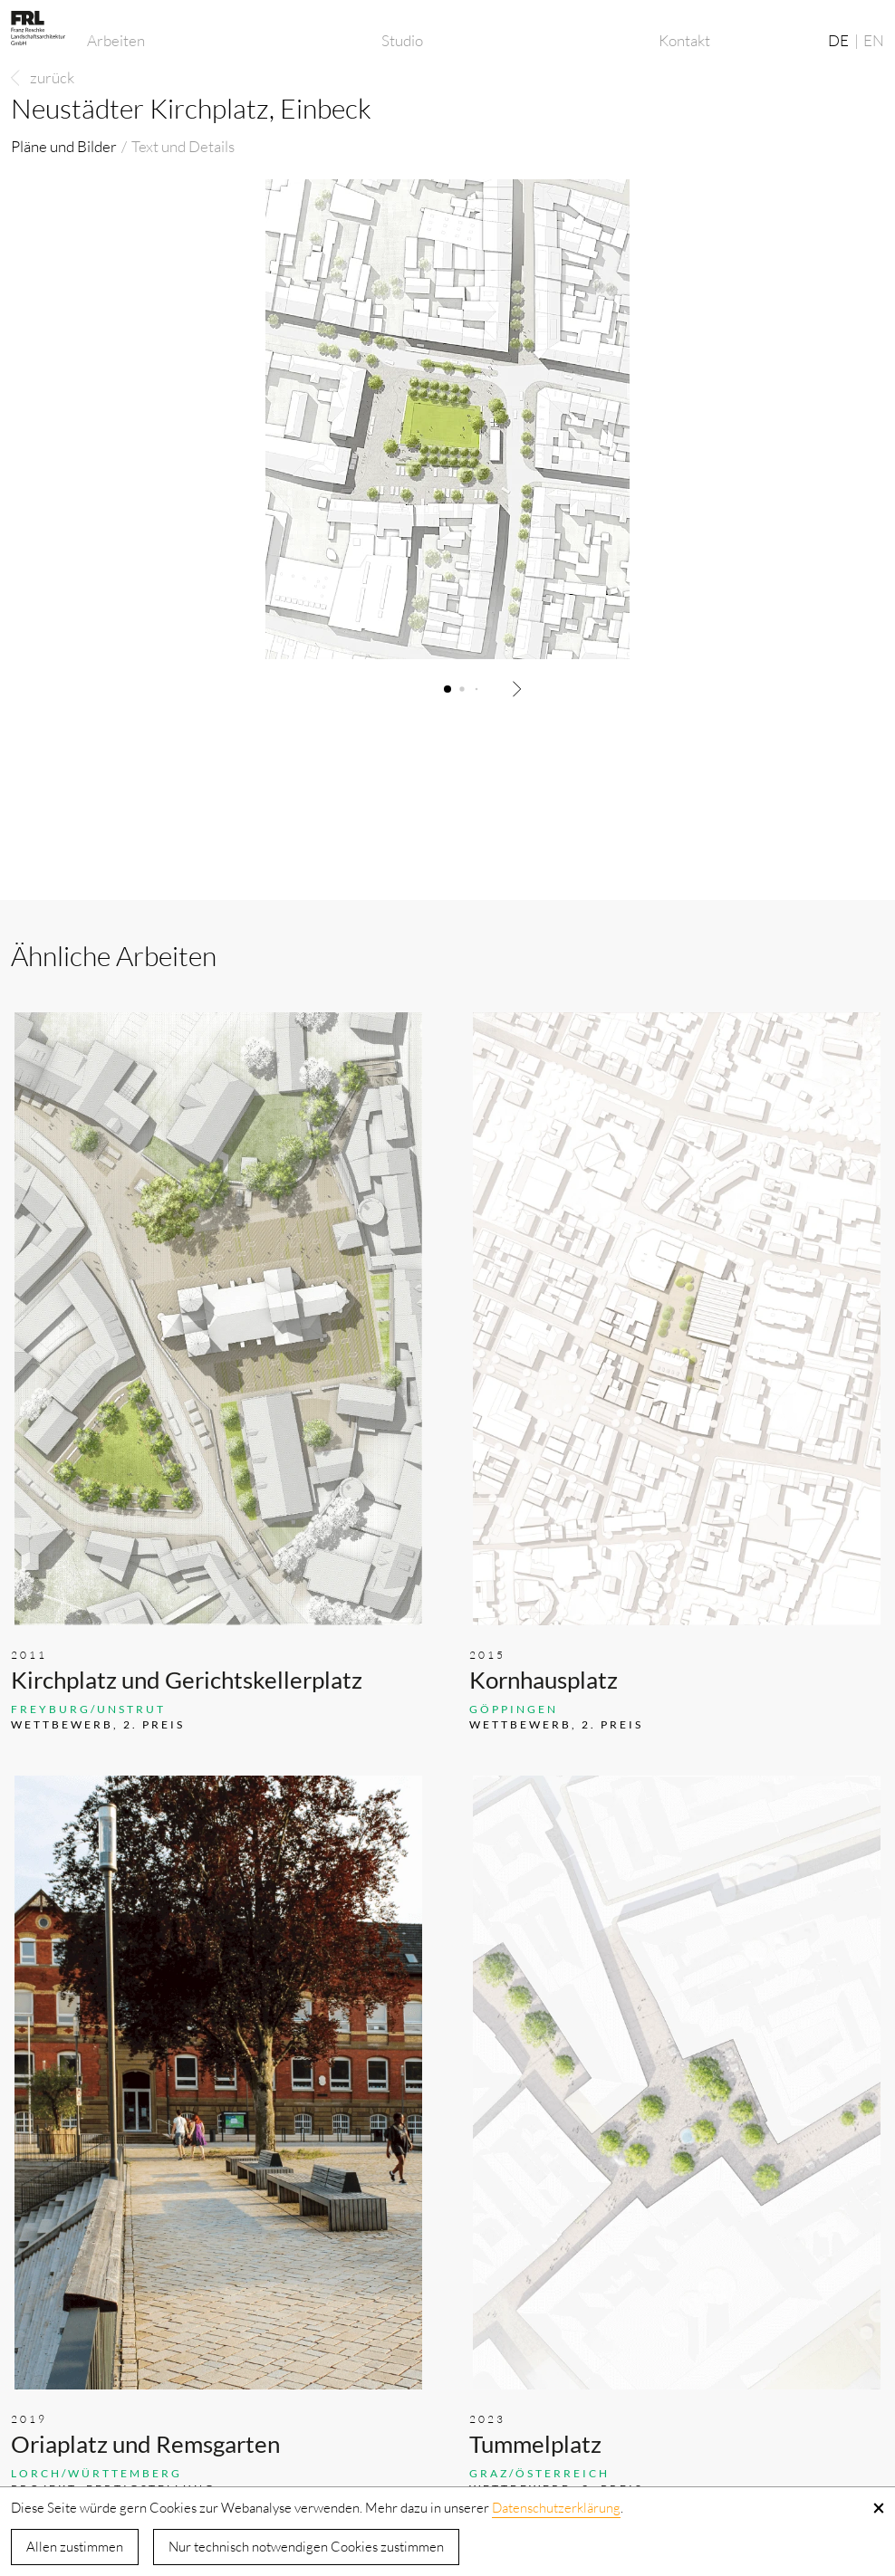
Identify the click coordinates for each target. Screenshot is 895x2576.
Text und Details (183, 146)
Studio (402, 40)
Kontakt (684, 40)
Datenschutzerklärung (556, 2507)
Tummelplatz (535, 2443)
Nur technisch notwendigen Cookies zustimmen (306, 2546)
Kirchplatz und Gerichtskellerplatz (186, 1679)
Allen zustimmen (74, 2546)
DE (838, 40)
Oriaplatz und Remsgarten (145, 2443)
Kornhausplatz (543, 1679)
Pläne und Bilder (64, 146)
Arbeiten (116, 40)
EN (873, 40)
